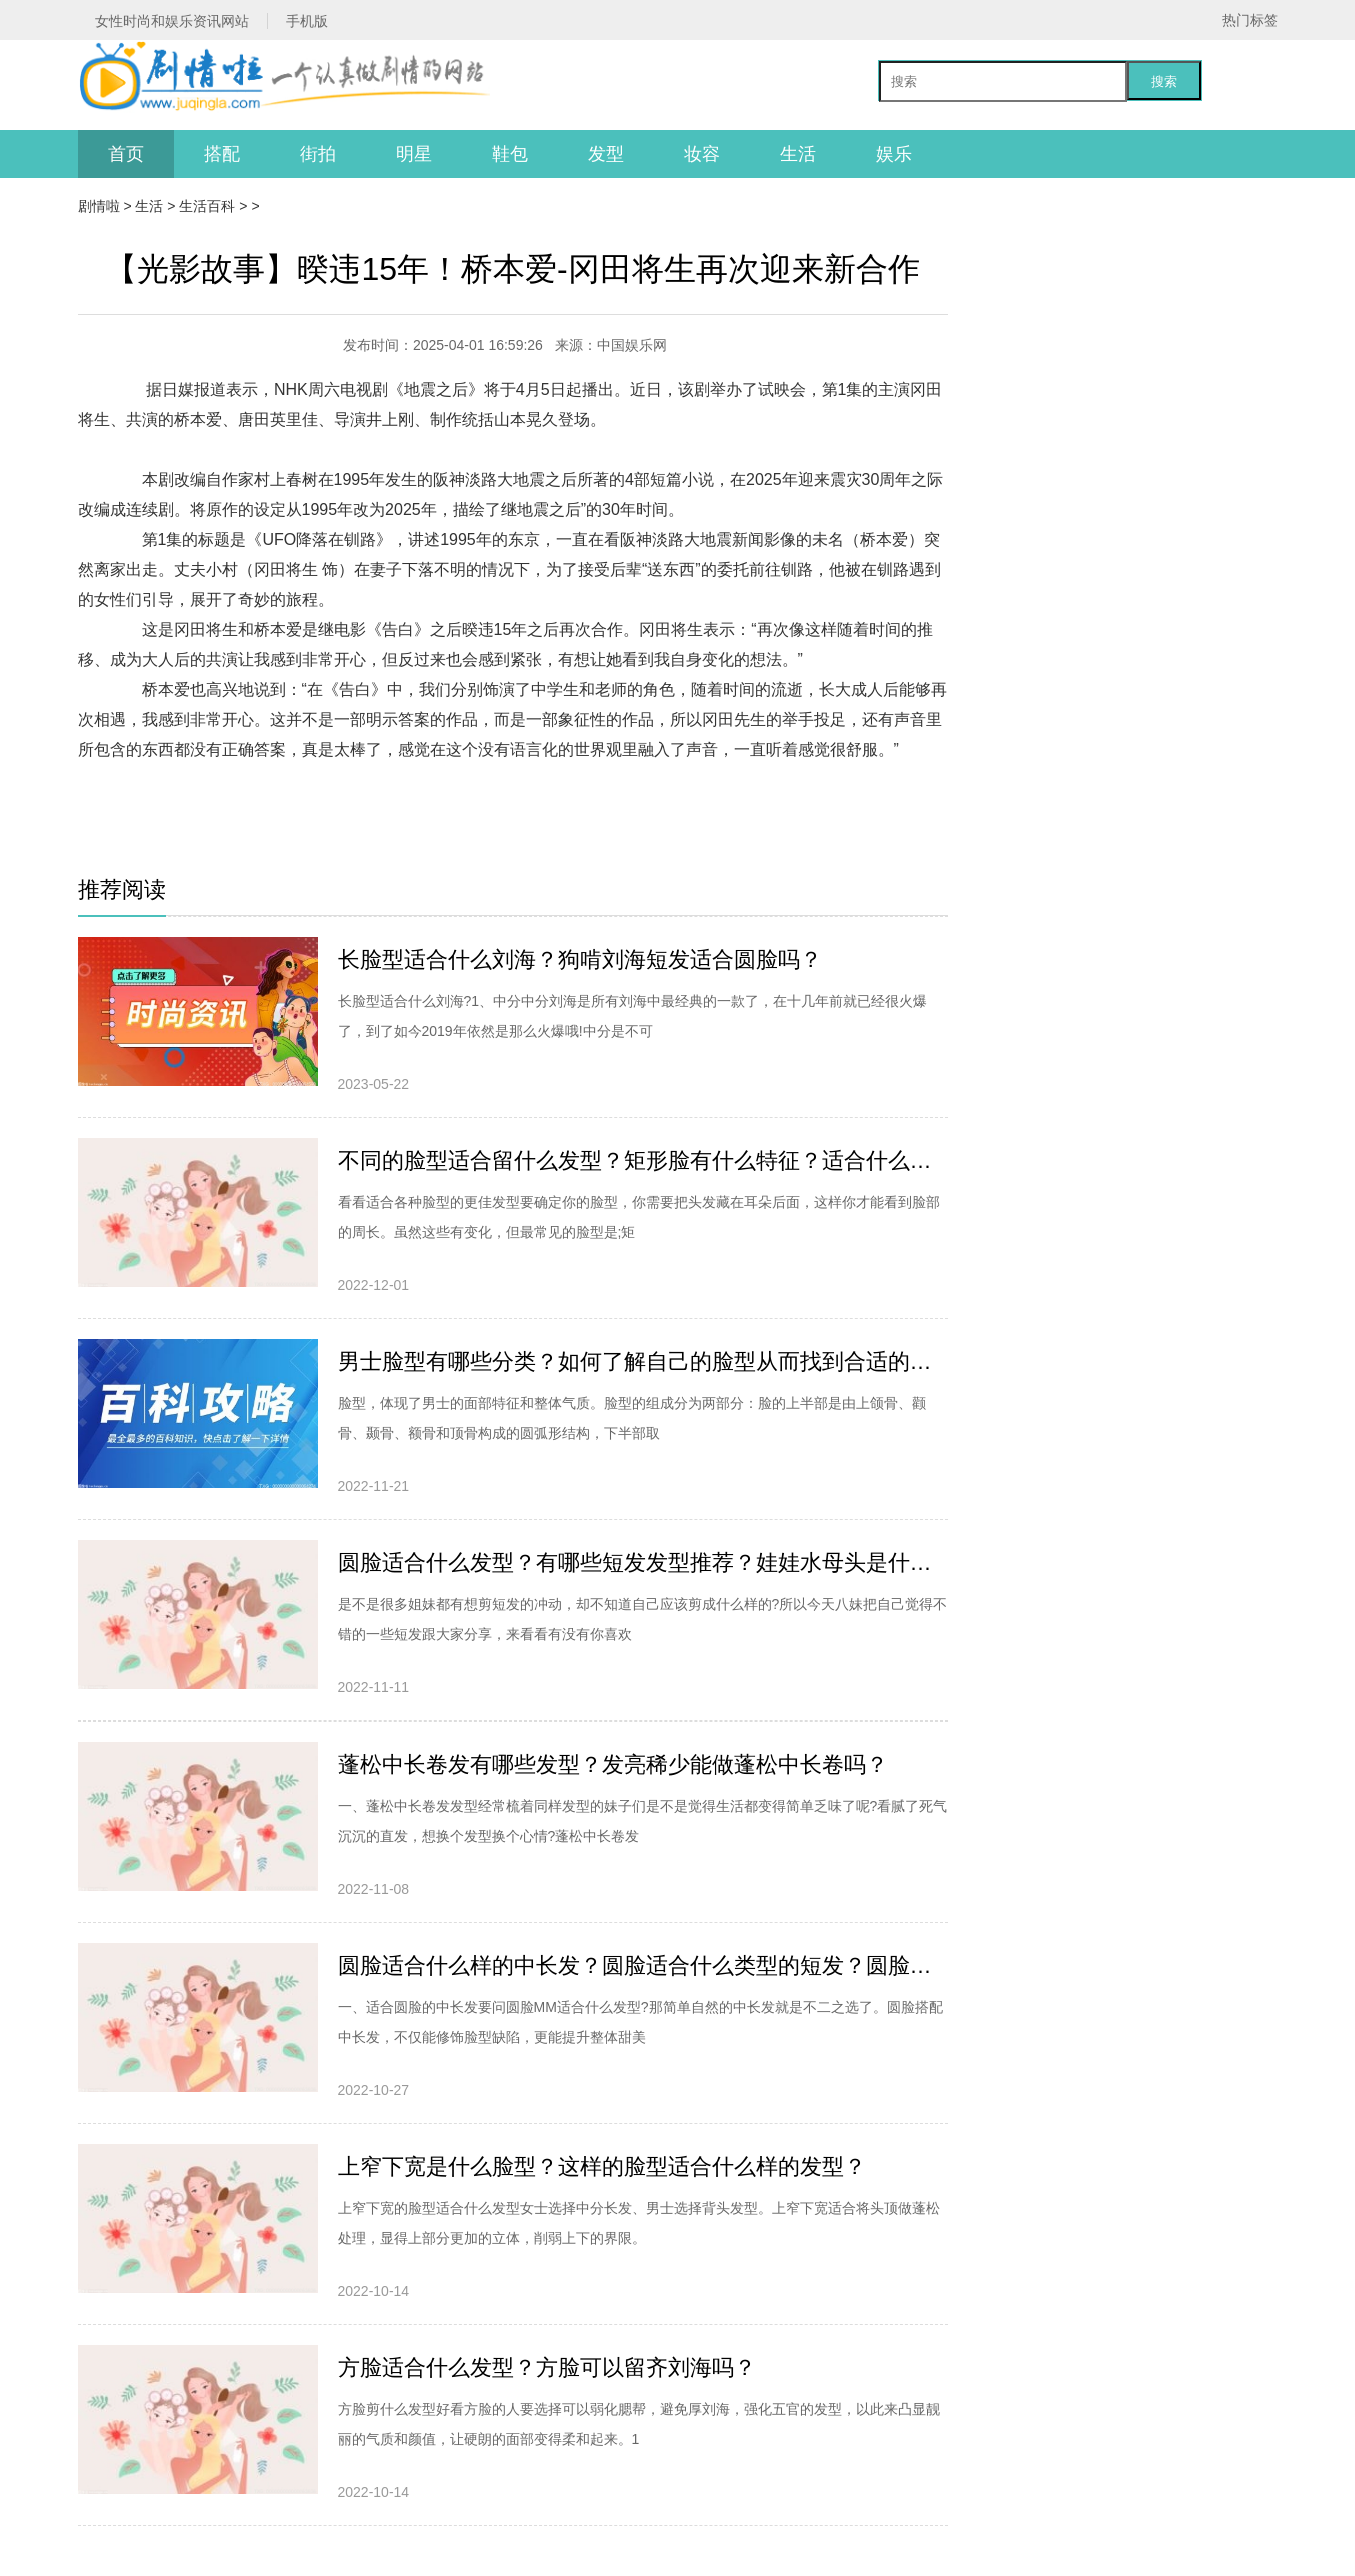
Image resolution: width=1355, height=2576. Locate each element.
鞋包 (510, 154)
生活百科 (207, 206)
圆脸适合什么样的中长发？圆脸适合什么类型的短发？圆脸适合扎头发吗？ (643, 1965)
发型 (606, 154)
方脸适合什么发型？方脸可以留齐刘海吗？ (547, 2367)
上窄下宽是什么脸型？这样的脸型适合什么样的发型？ (602, 2166)
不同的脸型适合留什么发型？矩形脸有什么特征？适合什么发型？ (643, 1160)
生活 (798, 154)
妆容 (702, 154)
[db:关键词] (217, 779)
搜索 (1164, 81)
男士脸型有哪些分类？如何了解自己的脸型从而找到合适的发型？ (643, 1361)
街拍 (318, 154)
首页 (126, 154)
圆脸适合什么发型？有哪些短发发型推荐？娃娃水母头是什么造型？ (643, 1562)
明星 (414, 154)
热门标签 (1250, 20)
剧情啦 (99, 206)
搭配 (222, 154)
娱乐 (894, 154)
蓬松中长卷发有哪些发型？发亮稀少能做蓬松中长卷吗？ (613, 1764)
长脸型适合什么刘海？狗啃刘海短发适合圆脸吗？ (580, 959)
